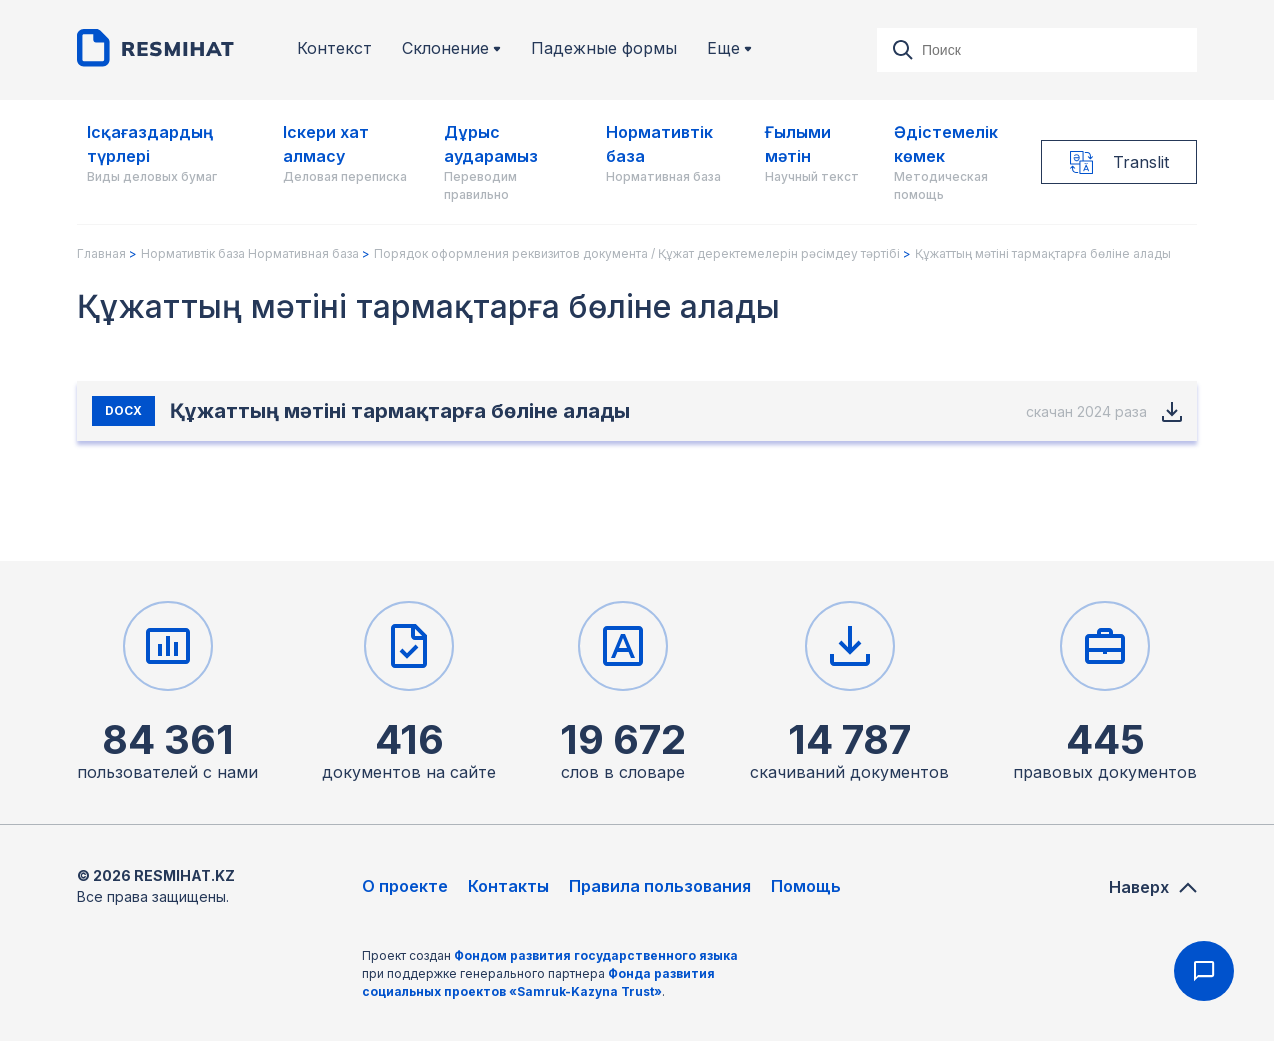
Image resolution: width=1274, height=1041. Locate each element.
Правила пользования (660, 886)
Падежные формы (604, 48)
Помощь (806, 886)
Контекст (334, 48)
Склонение (451, 48)
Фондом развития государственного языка (596, 955)
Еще (729, 48)
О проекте (405, 886)
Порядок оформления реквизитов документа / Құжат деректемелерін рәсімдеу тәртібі (637, 253)
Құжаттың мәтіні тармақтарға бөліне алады (1043, 253)
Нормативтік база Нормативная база (250, 253)
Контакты (508, 886)
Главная (101, 253)
